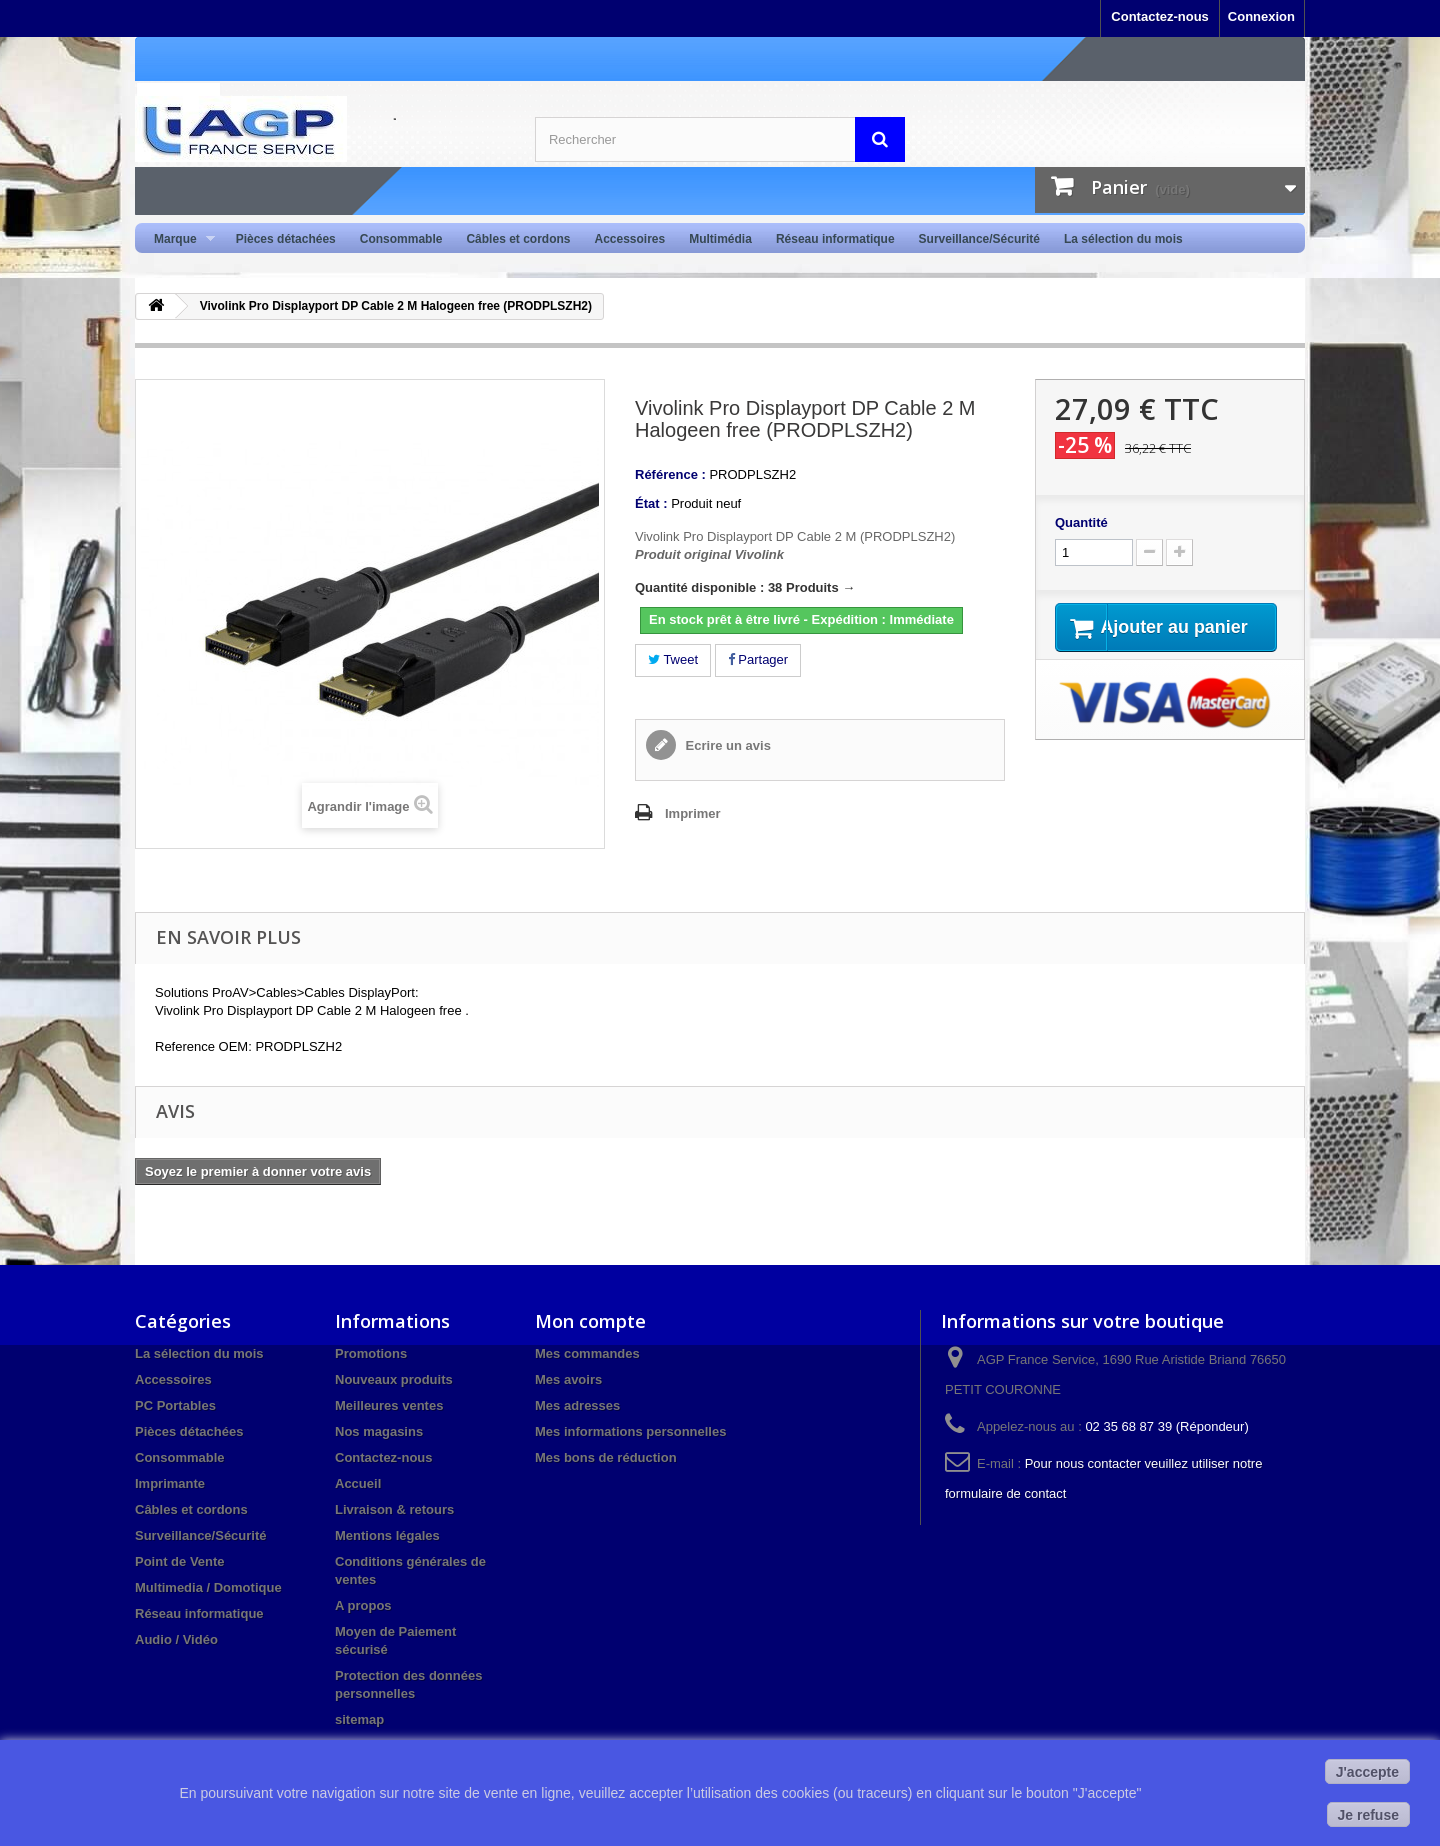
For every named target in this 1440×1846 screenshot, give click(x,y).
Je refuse (1368, 1815)
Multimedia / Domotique (208, 1587)
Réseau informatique (835, 239)
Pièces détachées (286, 239)
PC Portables (175, 1405)
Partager (758, 659)
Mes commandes (587, 1353)
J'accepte (1367, 1772)
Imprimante (170, 1483)
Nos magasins (379, 1431)
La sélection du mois (1123, 239)
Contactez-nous (1160, 16)
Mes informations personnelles (630, 1431)
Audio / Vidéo (176, 1639)
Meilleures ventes (389, 1405)
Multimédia (720, 239)
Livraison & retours (394, 1509)
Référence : (670, 474)
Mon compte (590, 1321)
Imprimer (693, 813)
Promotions (371, 1353)
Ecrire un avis (726, 745)
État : (651, 503)
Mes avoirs (568, 1379)
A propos (363, 1605)
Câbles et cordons (518, 239)
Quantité (1081, 522)
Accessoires (629, 239)
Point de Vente (180, 1561)
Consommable (401, 239)
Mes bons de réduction (606, 1457)
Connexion (1261, 16)
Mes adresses (577, 1405)
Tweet (673, 659)
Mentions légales (387, 1535)
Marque (178, 239)
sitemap (359, 1719)
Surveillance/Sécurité (979, 239)
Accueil (358, 1483)
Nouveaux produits (394, 1379)
